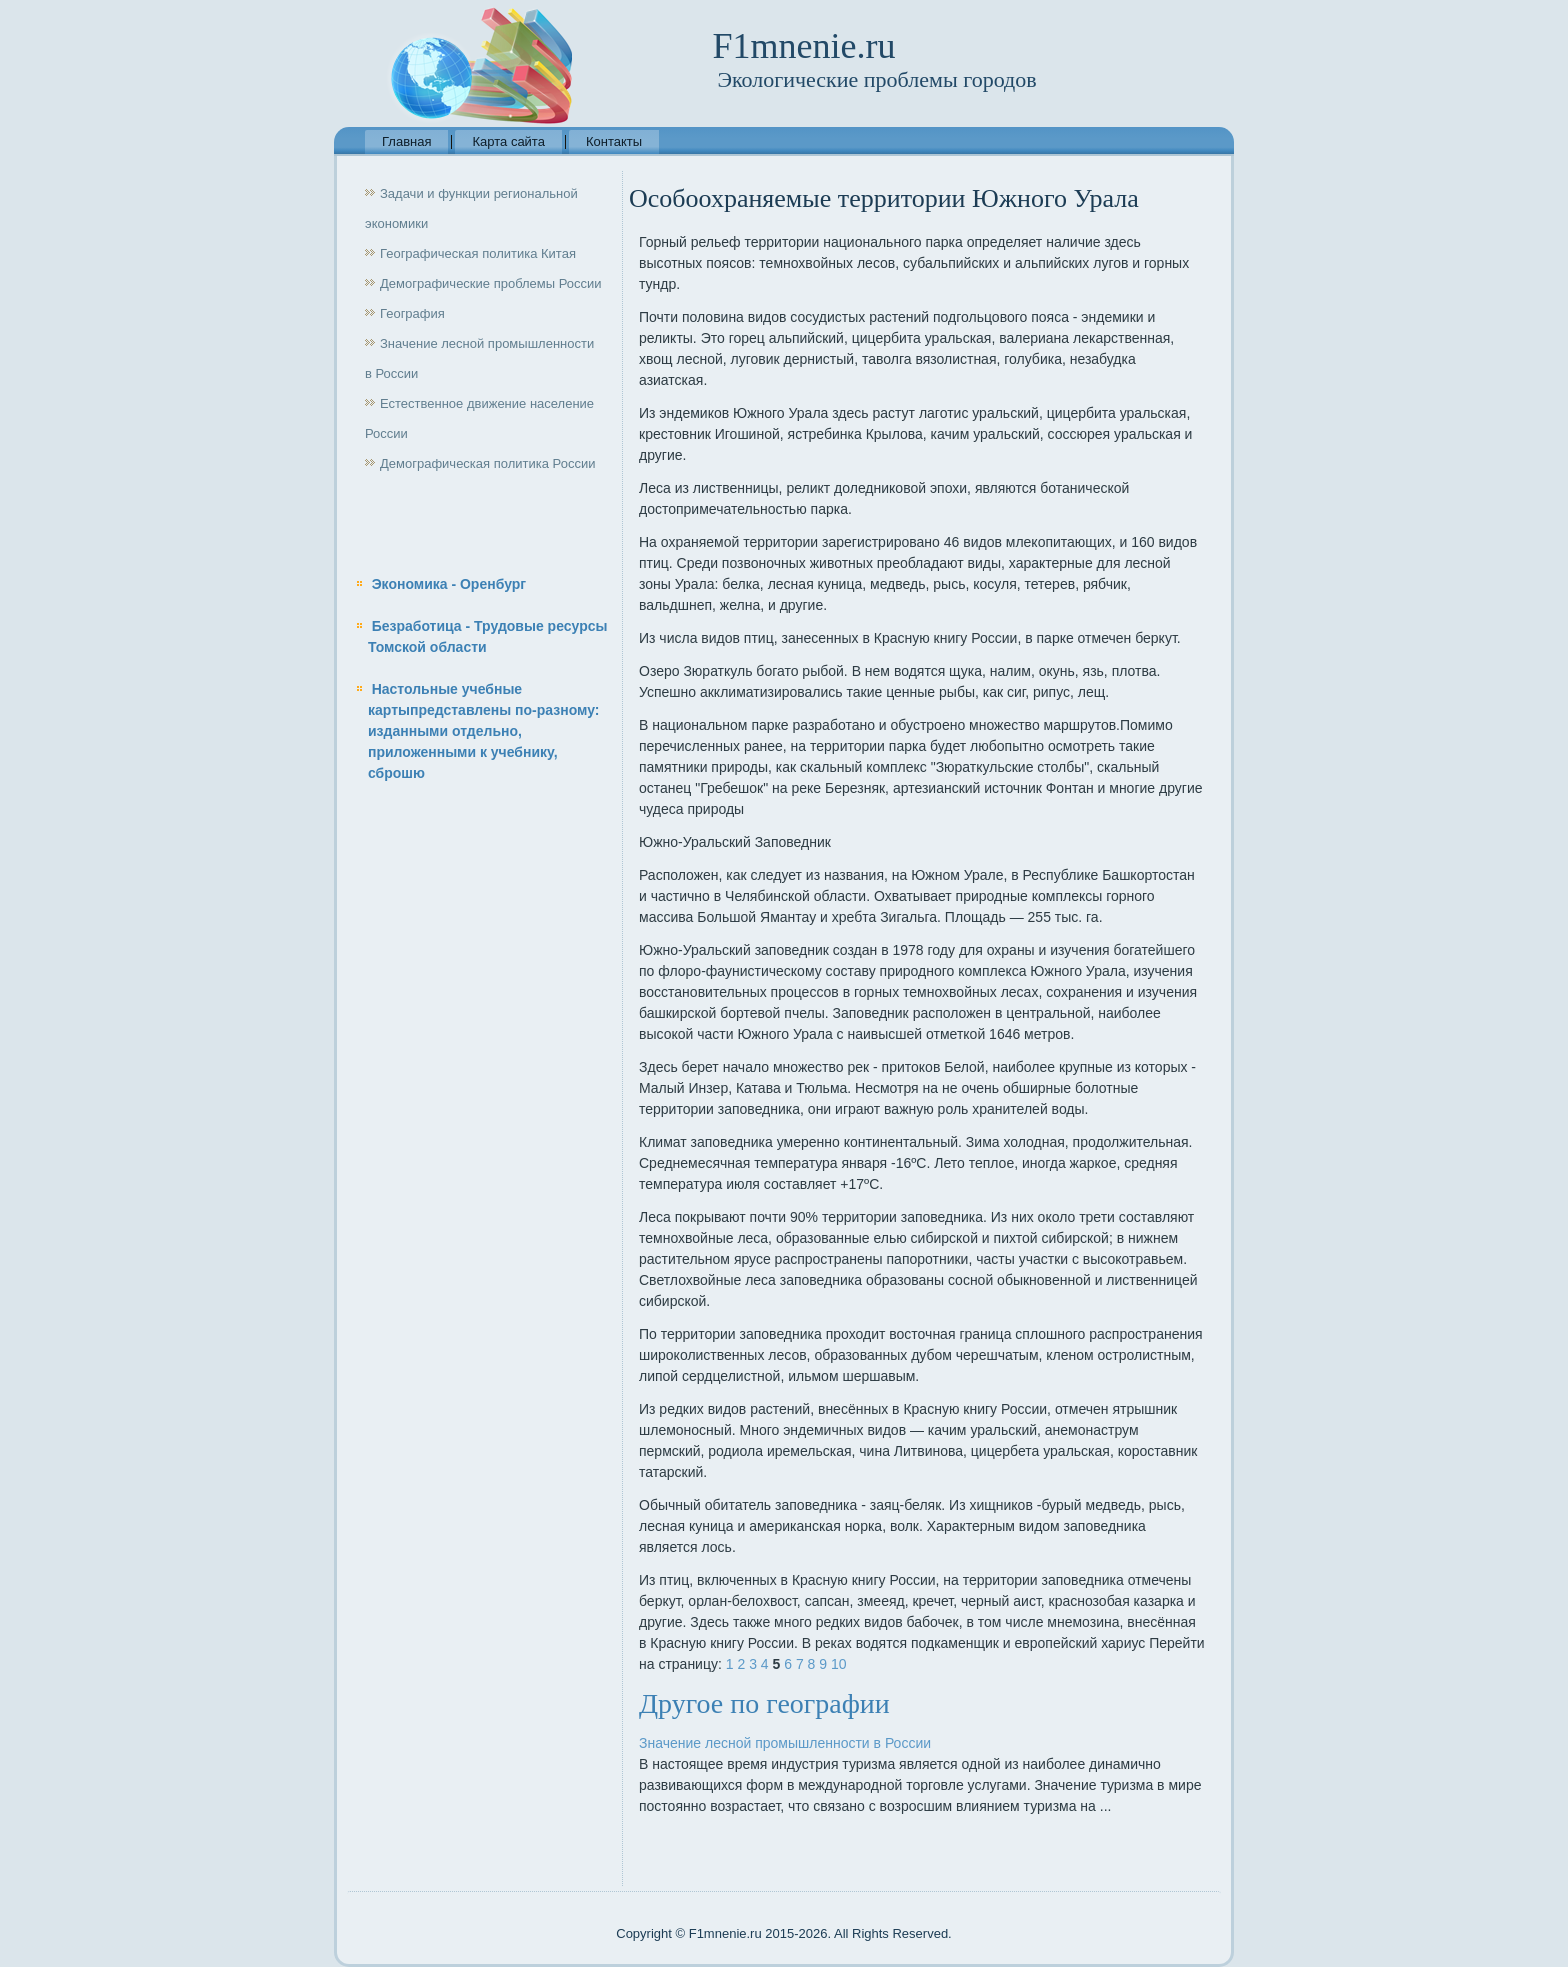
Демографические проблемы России (491, 283)
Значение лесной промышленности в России (479, 358)
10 (839, 1664)
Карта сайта (508, 141)
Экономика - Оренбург (449, 584)
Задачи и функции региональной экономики (471, 208)
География (412, 313)
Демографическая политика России (487, 463)
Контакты (614, 141)
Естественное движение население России (479, 418)
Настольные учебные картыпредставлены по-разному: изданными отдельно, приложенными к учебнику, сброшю (484, 731)
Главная (406, 141)
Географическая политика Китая (478, 253)
